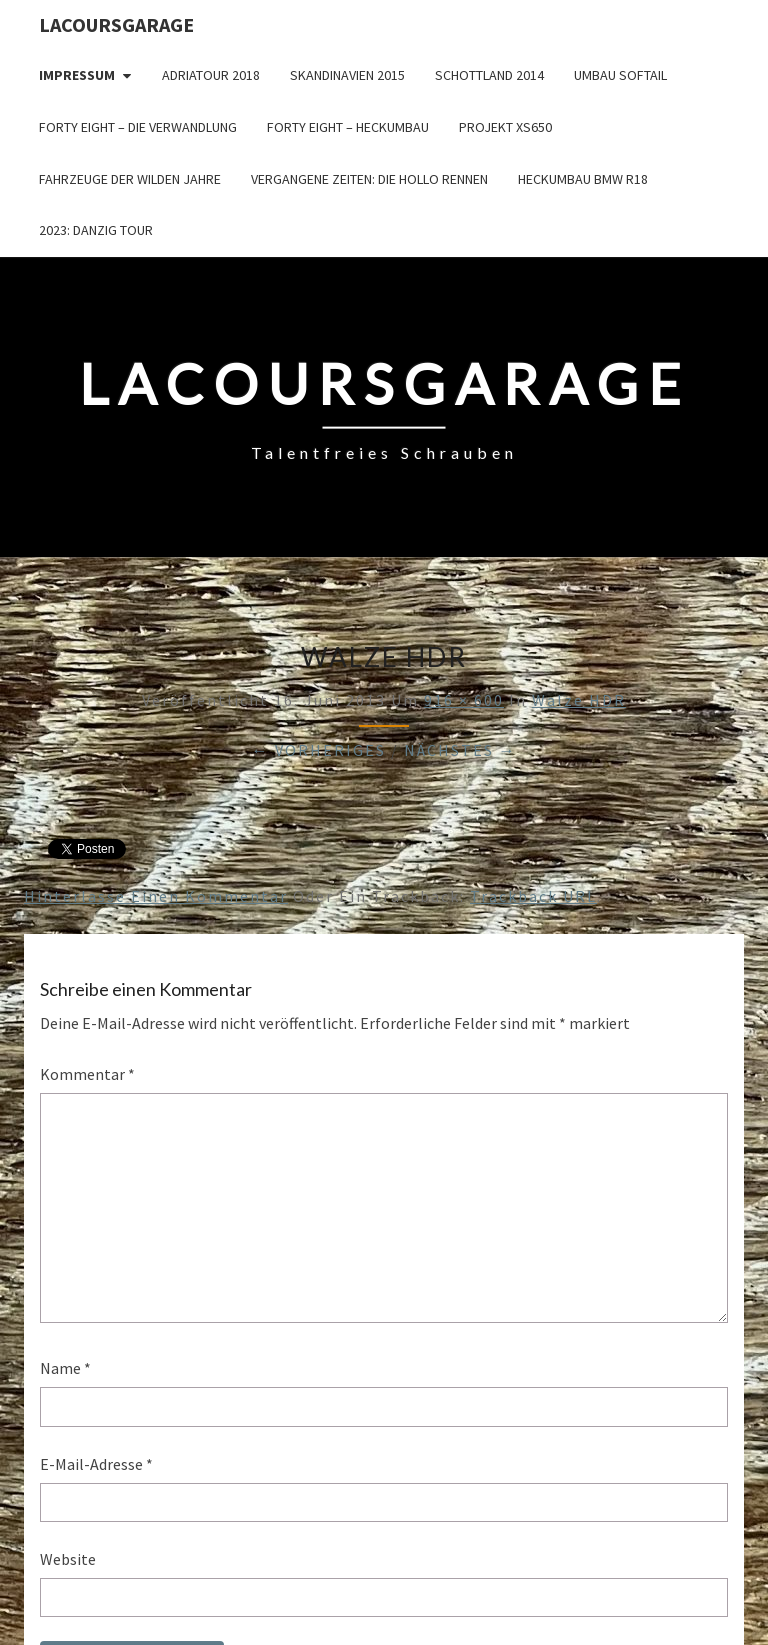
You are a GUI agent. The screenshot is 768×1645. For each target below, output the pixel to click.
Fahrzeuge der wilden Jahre (130, 179)
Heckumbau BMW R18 (583, 179)
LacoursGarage (116, 24)
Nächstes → (460, 750)
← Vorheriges (319, 750)
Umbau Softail (620, 75)
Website (68, 1559)
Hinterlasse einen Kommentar (156, 896)
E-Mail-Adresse (96, 1464)
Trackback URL (533, 896)
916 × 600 (464, 700)
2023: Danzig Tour (96, 230)
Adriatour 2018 (211, 75)
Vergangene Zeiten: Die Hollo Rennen (369, 179)
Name (65, 1368)
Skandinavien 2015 (347, 75)
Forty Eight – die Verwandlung (138, 127)
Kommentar (87, 1074)
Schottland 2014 (489, 75)
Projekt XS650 (505, 127)
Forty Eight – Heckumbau (348, 127)
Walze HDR (579, 700)
